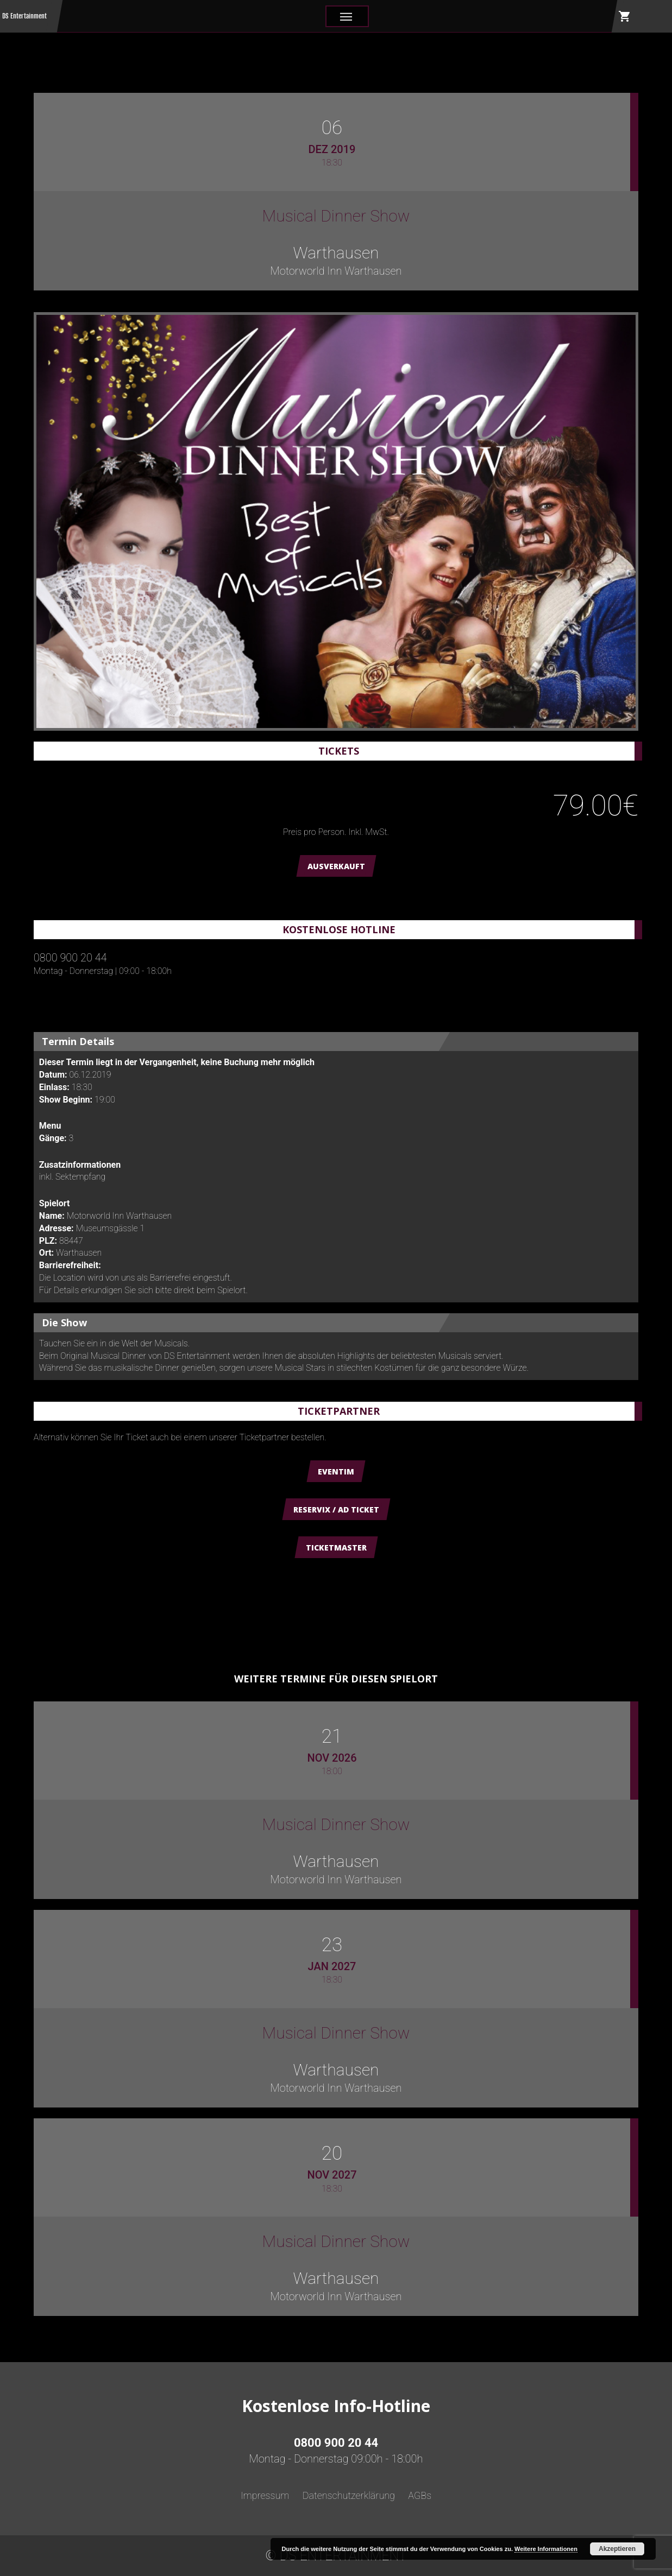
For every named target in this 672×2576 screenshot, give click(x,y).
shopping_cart (624, 16)
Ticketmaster (336, 1547)
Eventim (336, 1471)
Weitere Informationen (545, 2549)
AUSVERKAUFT (336, 866)
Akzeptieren (617, 2549)
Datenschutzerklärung (349, 2495)
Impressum (265, 2495)
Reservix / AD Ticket (336, 1509)
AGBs (419, 2495)
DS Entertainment (24, 16)
